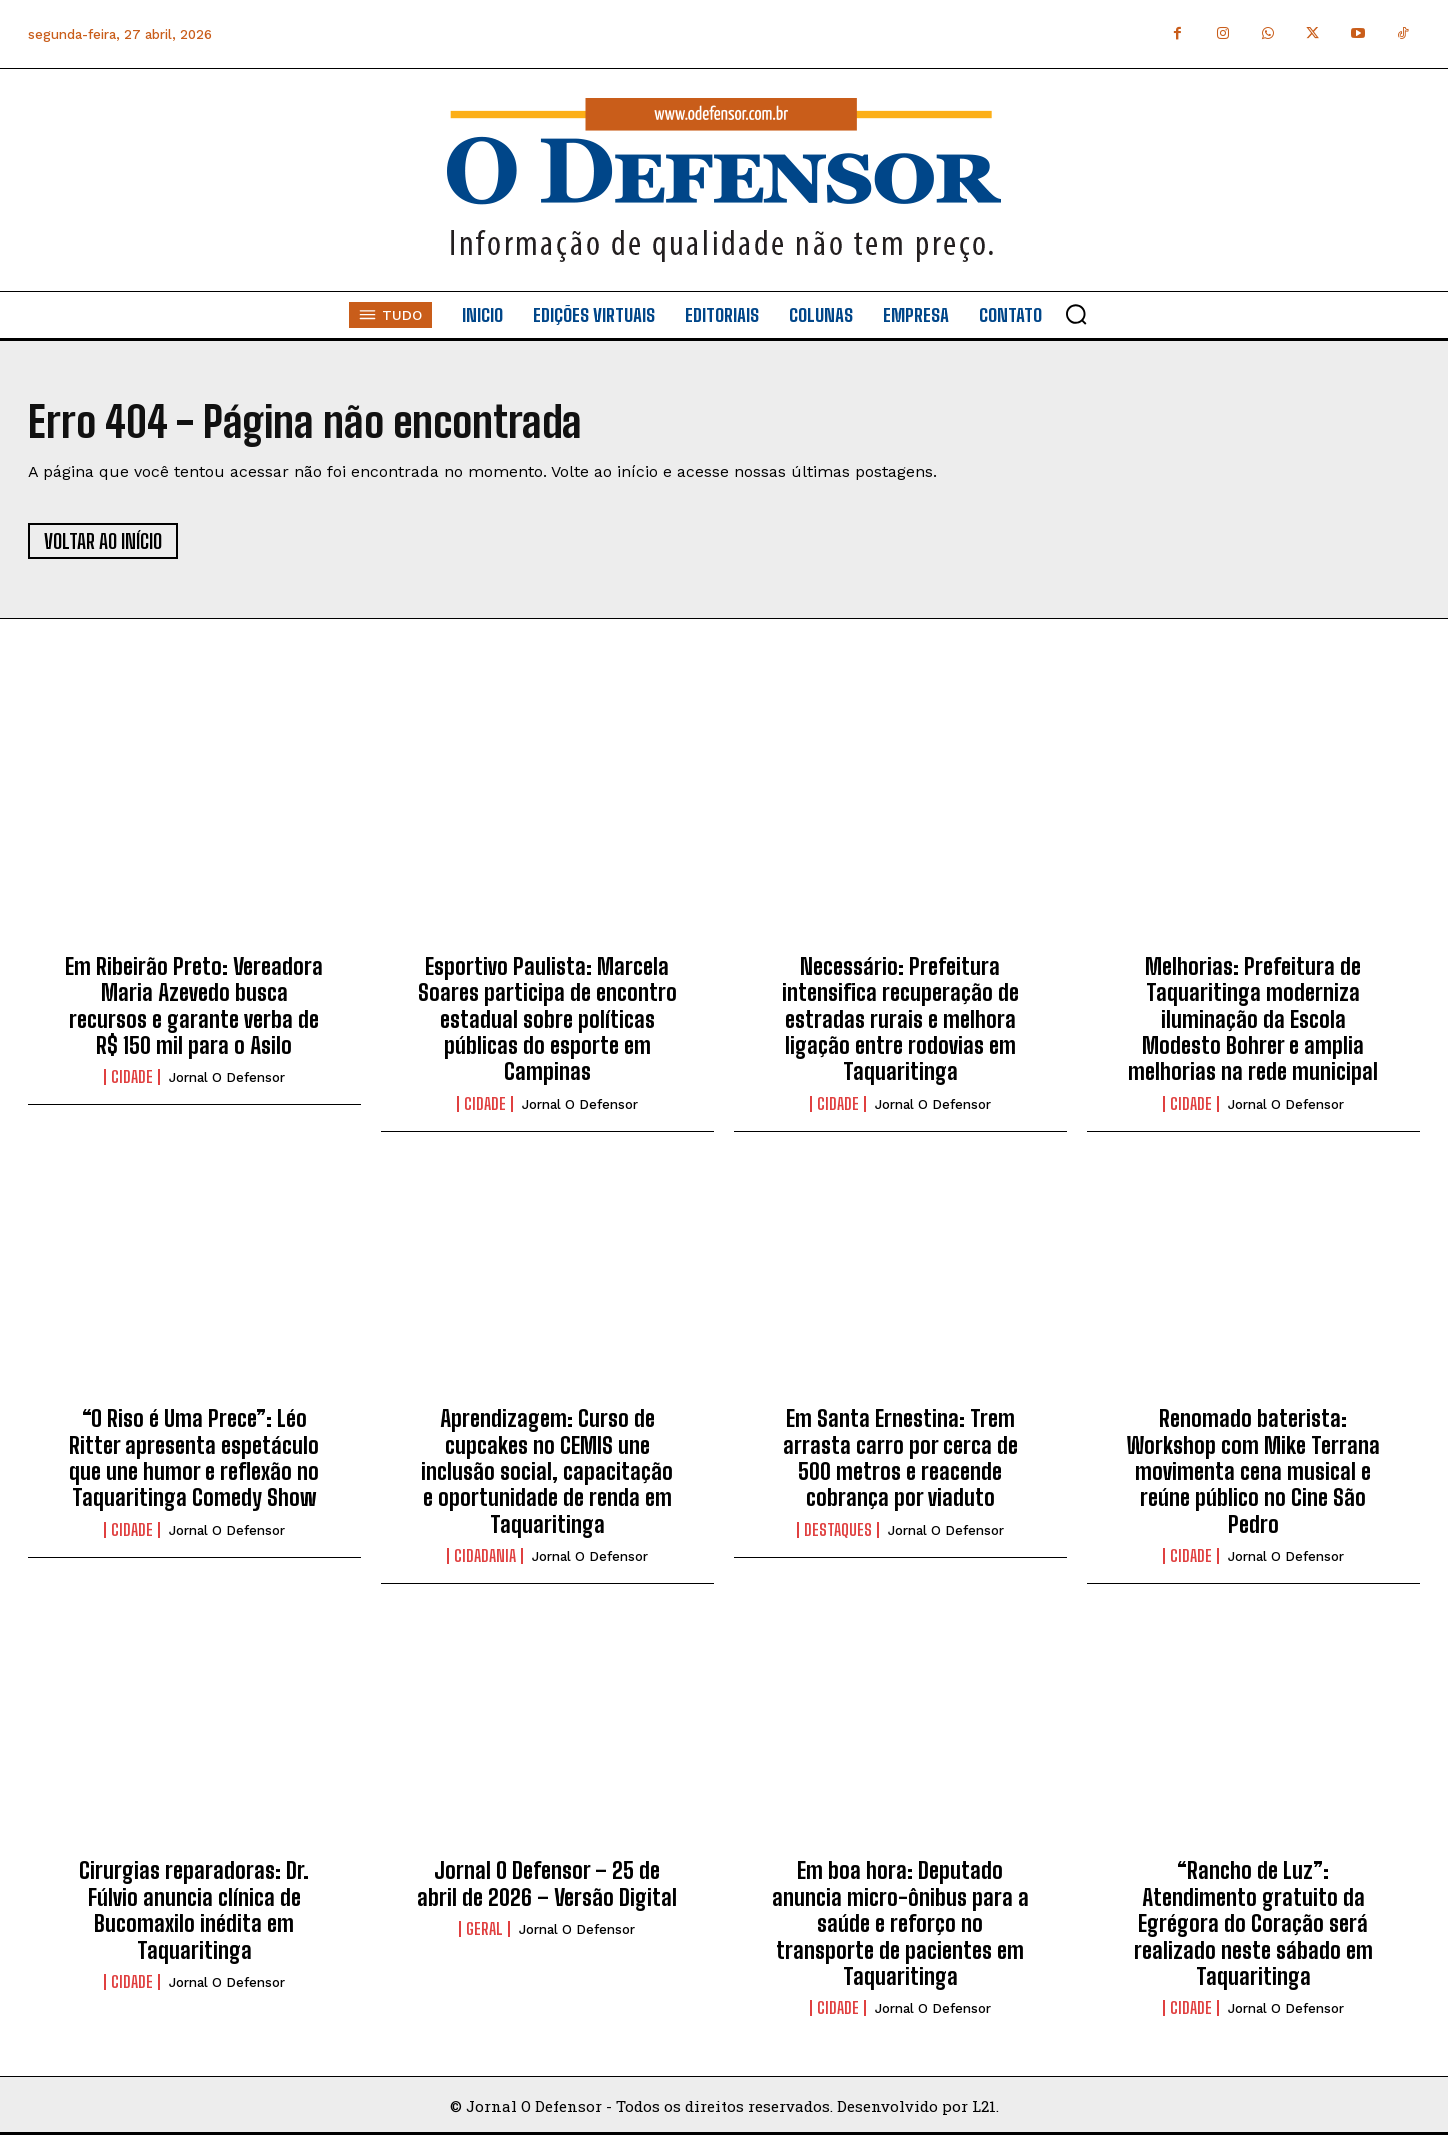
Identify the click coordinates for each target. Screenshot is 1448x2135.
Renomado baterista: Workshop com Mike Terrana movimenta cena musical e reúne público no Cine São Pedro (1253, 1471)
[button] (1076, 314)
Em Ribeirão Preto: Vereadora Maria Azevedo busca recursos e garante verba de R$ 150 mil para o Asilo (194, 1006)
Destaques (838, 1530)
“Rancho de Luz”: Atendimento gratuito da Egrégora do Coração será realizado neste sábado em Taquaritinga (1253, 1923)
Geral (484, 1929)
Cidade (132, 1077)
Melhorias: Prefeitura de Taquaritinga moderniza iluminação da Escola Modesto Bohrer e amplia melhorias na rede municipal (1253, 1019)
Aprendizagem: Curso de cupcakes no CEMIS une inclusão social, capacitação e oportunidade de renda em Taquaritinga (547, 1471)
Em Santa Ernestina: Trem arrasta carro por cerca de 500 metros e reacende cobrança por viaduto (900, 1458)
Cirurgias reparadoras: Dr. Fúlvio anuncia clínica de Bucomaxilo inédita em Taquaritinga (194, 1910)
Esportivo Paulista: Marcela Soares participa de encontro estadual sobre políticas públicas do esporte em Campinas (547, 1019)
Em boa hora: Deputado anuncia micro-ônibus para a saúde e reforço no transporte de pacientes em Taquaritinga (900, 1923)
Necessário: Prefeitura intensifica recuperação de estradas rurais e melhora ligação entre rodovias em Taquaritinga (900, 1019)
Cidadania (485, 1556)
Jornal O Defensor (227, 1077)
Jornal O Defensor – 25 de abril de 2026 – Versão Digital (547, 1883)
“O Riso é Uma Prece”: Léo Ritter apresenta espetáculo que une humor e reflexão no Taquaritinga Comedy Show (194, 1458)
